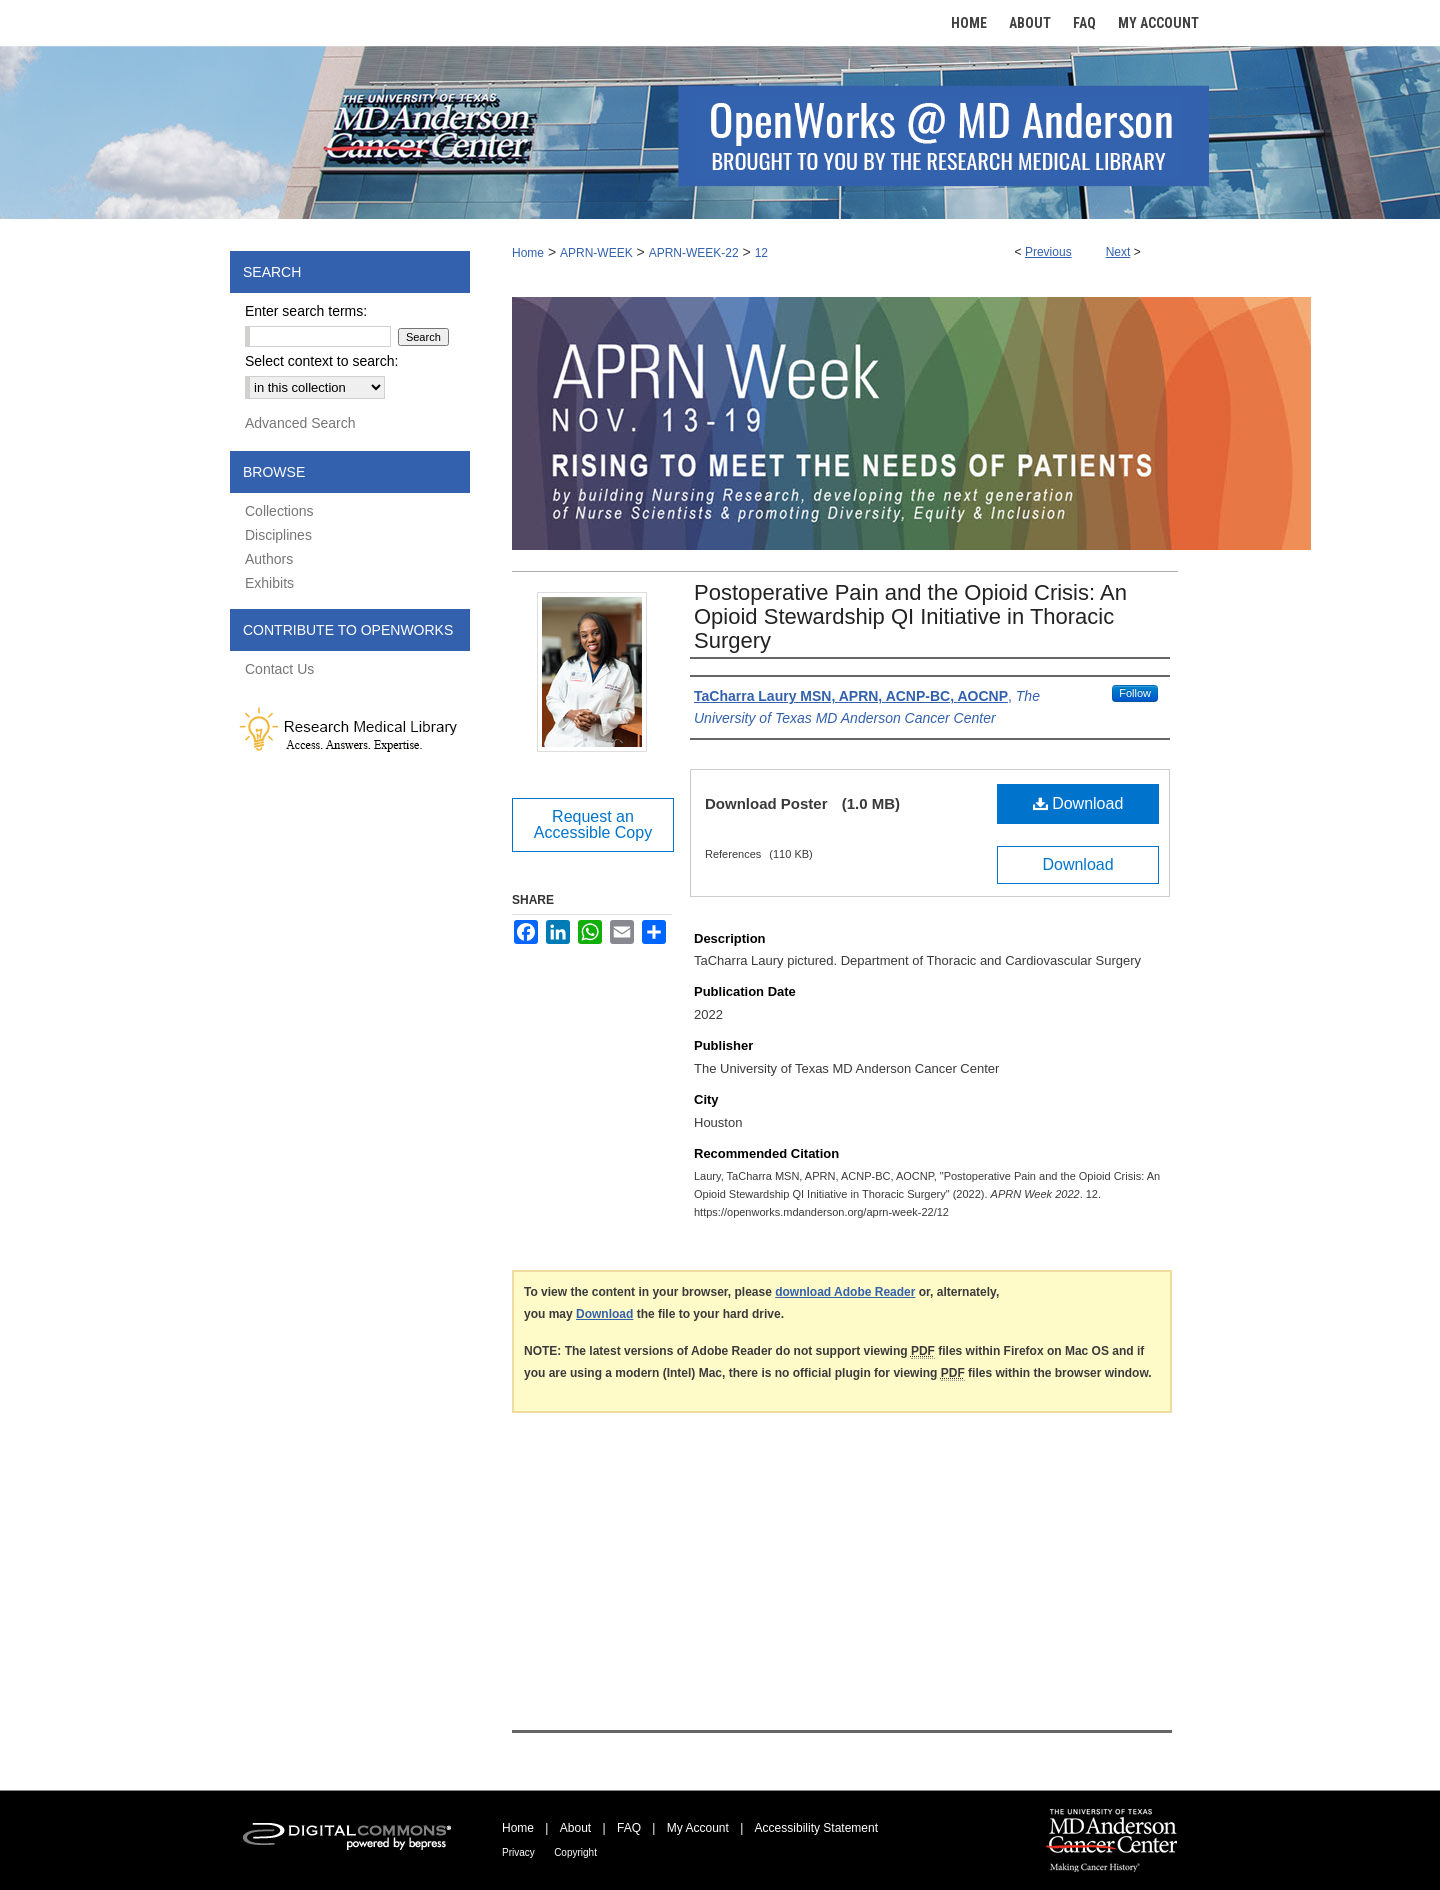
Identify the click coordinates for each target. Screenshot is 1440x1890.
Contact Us (279, 669)
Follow (1135, 693)
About (575, 1828)
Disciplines (278, 535)
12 (761, 253)
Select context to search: (321, 361)
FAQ (629, 1828)
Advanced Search (300, 423)
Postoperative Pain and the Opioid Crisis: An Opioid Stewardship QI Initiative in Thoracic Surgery (910, 616)
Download (1078, 803)
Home (528, 253)
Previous (1048, 252)
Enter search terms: (306, 311)
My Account (698, 1828)
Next (1118, 252)
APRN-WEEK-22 (694, 253)
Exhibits (269, 583)
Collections (279, 511)
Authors (269, 559)
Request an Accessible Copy (593, 824)
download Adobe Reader (845, 1292)
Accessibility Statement (816, 1828)
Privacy (518, 1852)
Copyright (575, 1852)
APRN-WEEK (596, 253)
